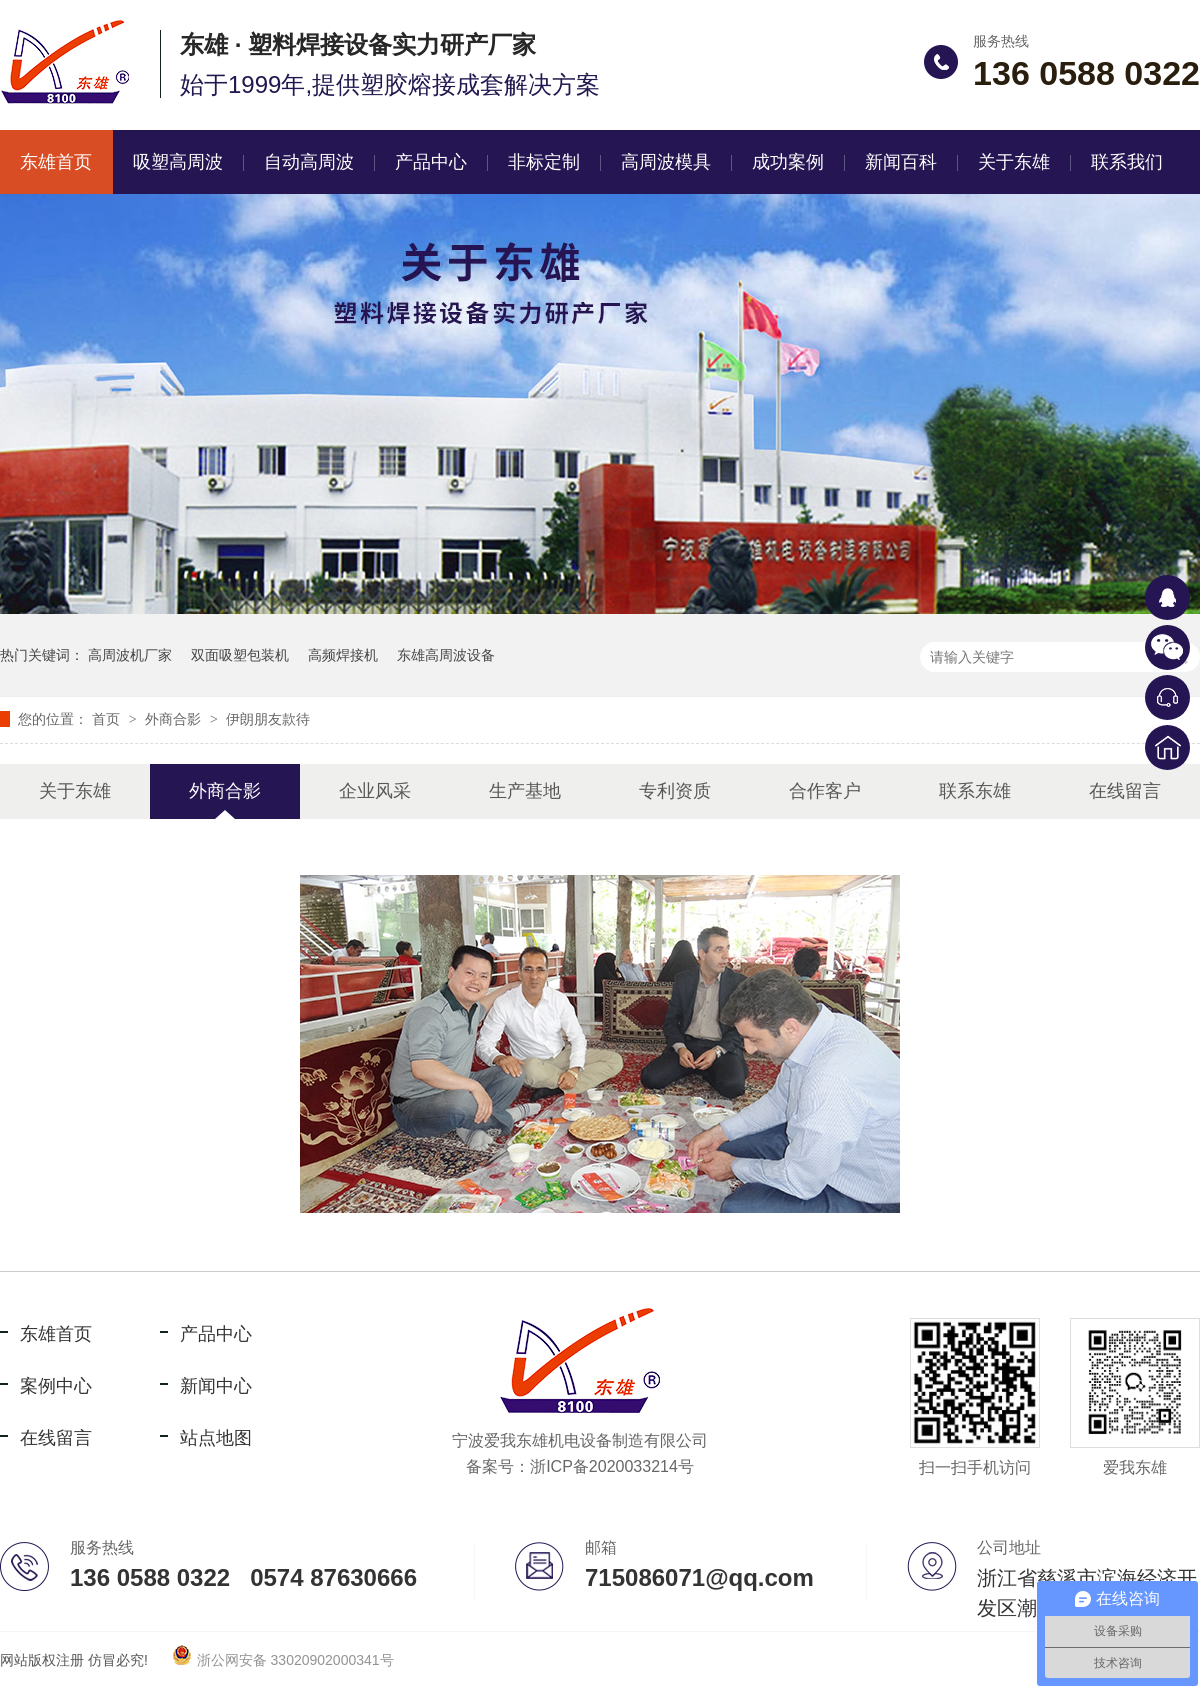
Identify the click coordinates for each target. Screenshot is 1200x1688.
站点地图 (216, 1438)
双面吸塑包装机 (240, 655)
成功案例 (788, 162)
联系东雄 (975, 791)
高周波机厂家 (130, 655)
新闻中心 (216, 1386)
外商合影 (175, 719)
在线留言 (1125, 791)
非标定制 (544, 162)
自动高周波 (309, 162)
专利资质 (675, 791)
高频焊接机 (343, 655)
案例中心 (56, 1386)
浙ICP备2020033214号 (612, 1466)
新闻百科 (901, 162)
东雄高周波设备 (446, 655)
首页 (108, 719)
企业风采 (375, 791)
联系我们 (1127, 162)
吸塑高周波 (178, 162)
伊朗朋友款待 (268, 719)
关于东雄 (1014, 162)
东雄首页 (56, 1334)
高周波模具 (666, 162)
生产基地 (525, 791)
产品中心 (431, 162)
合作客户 (825, 791)
